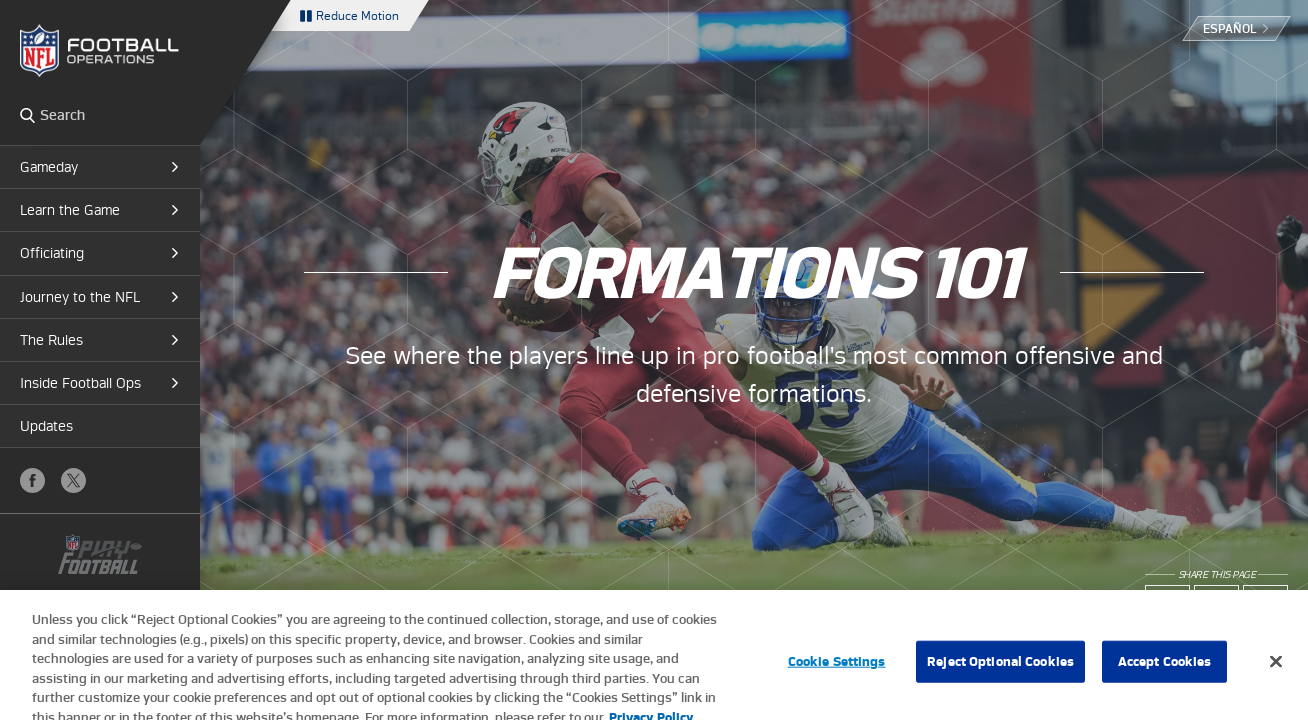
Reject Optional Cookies (1000, 670)
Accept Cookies (1165, 670)
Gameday (49, 167)
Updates (46, 426)
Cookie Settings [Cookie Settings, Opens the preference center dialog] (837, 670)
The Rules (51, 340)
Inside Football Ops (80, 383)
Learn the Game (70, 210)
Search (27, 115)
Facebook (32, 480)
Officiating (52, 253)
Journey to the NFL (80, 297)
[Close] (1276, 671)
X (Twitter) (73, 480)
